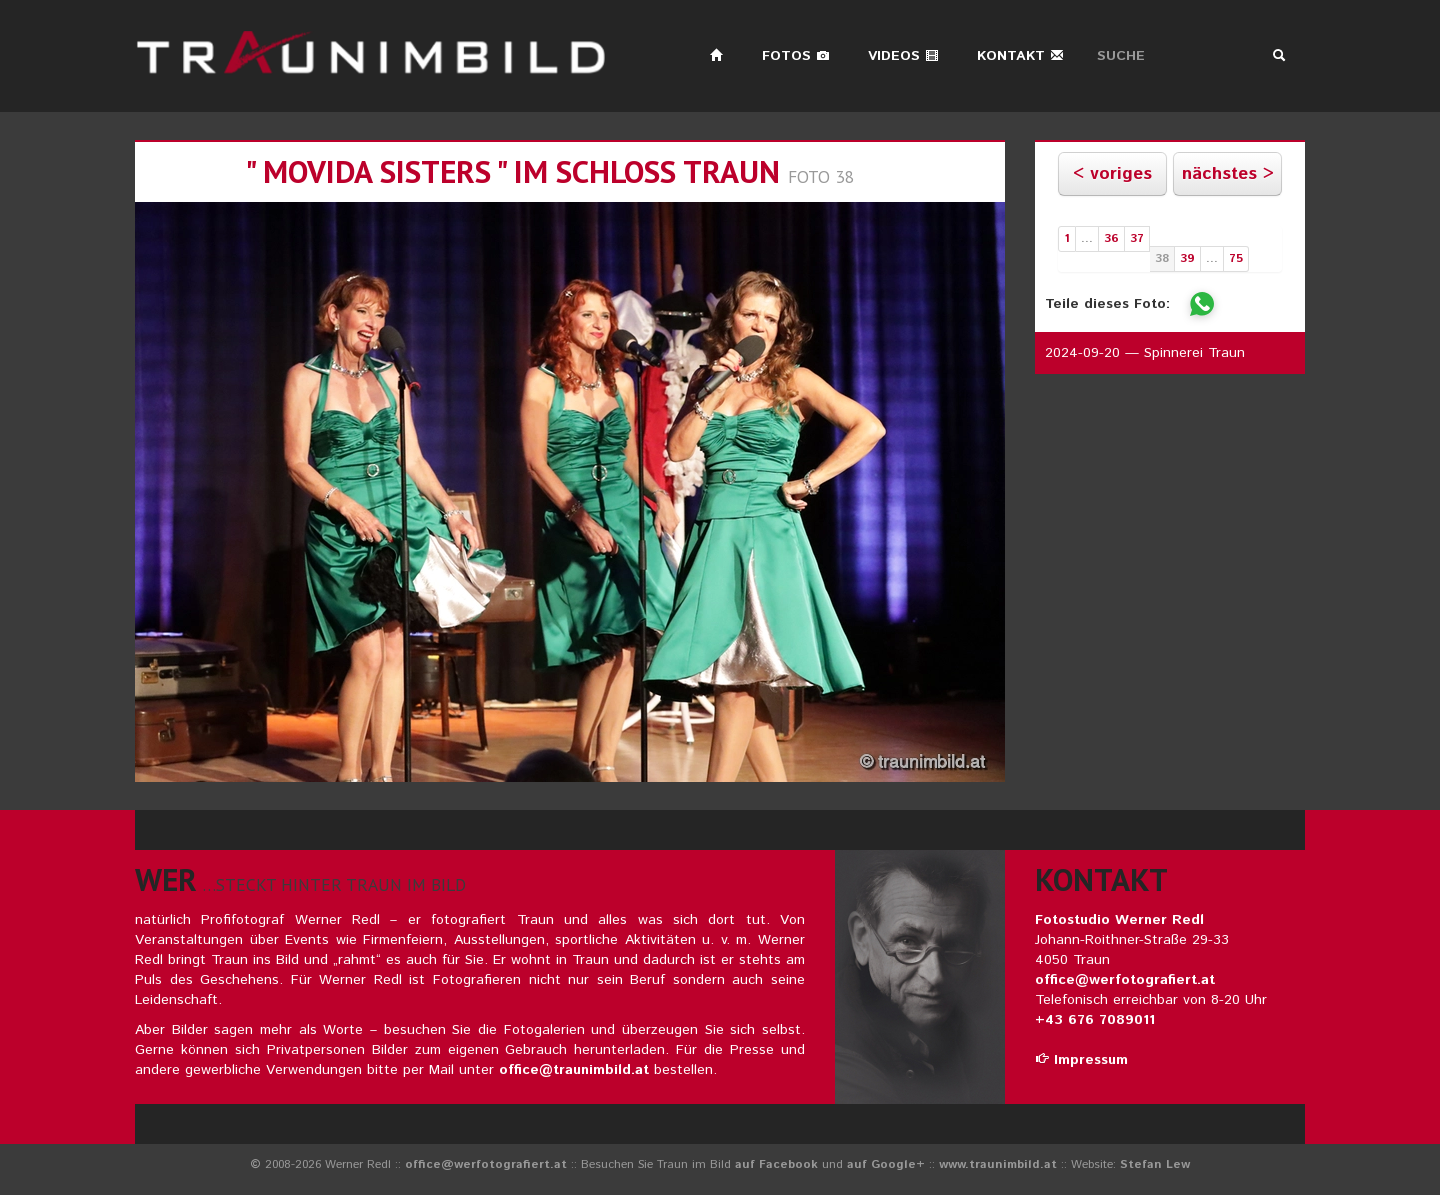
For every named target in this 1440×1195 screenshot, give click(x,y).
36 (1111, 238)
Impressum (1081, 1060)
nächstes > (1228, 174)
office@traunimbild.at (574, 1070)
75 (1236, 258)
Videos (903, 56)
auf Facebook (776, 1164)
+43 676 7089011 (1095, 1020)
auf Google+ (886, 1164)
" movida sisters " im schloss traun (512, 171)
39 (1187, 258)
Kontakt (1020, 56)
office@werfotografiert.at (1125, 980)
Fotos (796, 56)
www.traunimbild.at (998, 1164)
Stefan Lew (1155, 1164)
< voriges (1112, 174)
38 (1162, 258)
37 (1137, 238)
